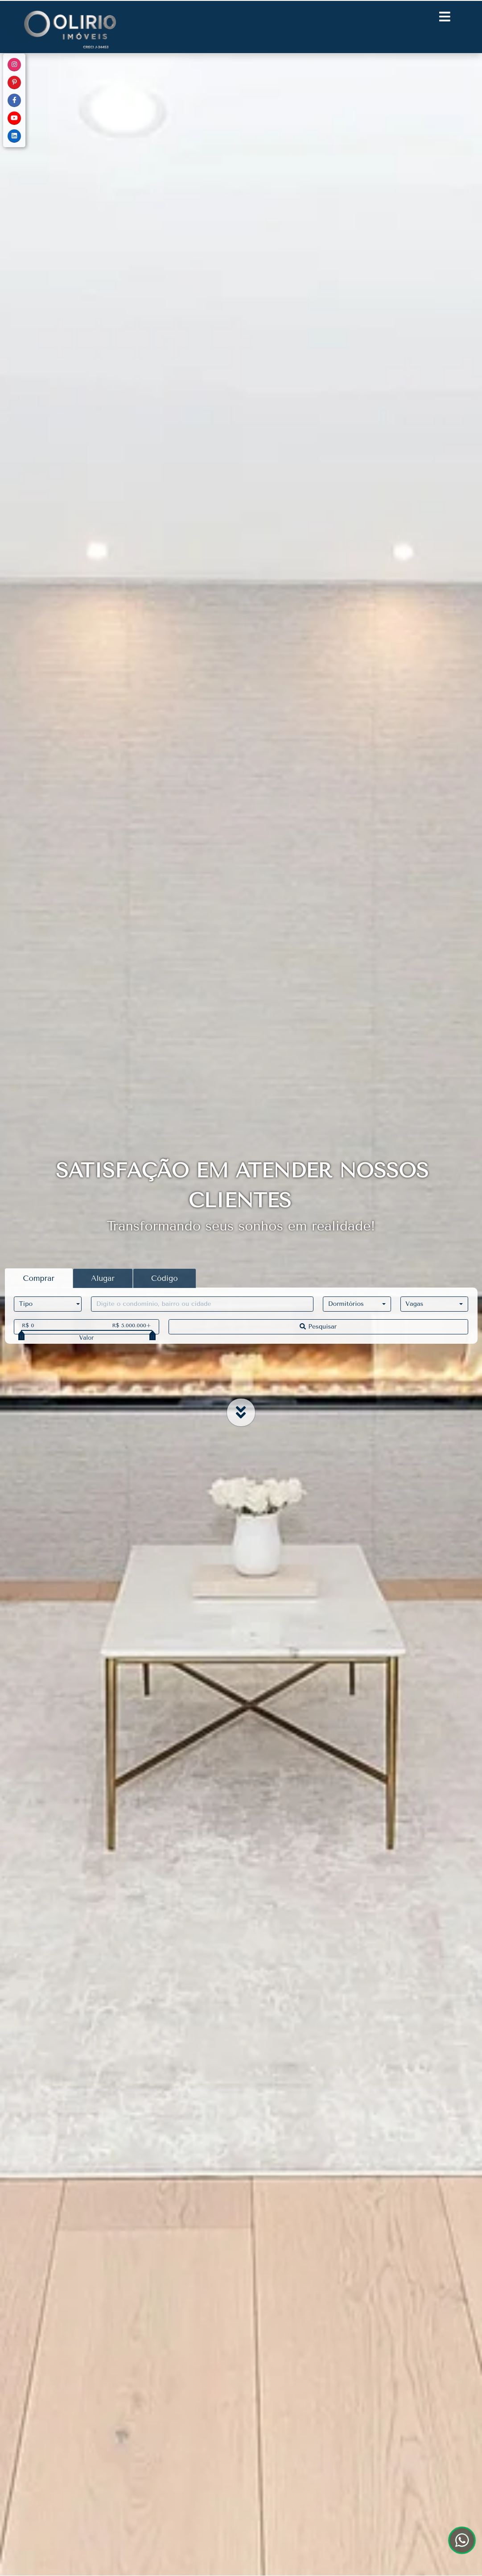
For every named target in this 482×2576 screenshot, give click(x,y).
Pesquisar (318, 1326)
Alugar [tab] (103, 1278)
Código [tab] (164, 1278)
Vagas (414, 1304)
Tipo (26, 1304)
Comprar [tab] (38, 1278)
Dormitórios (346, 1304)
